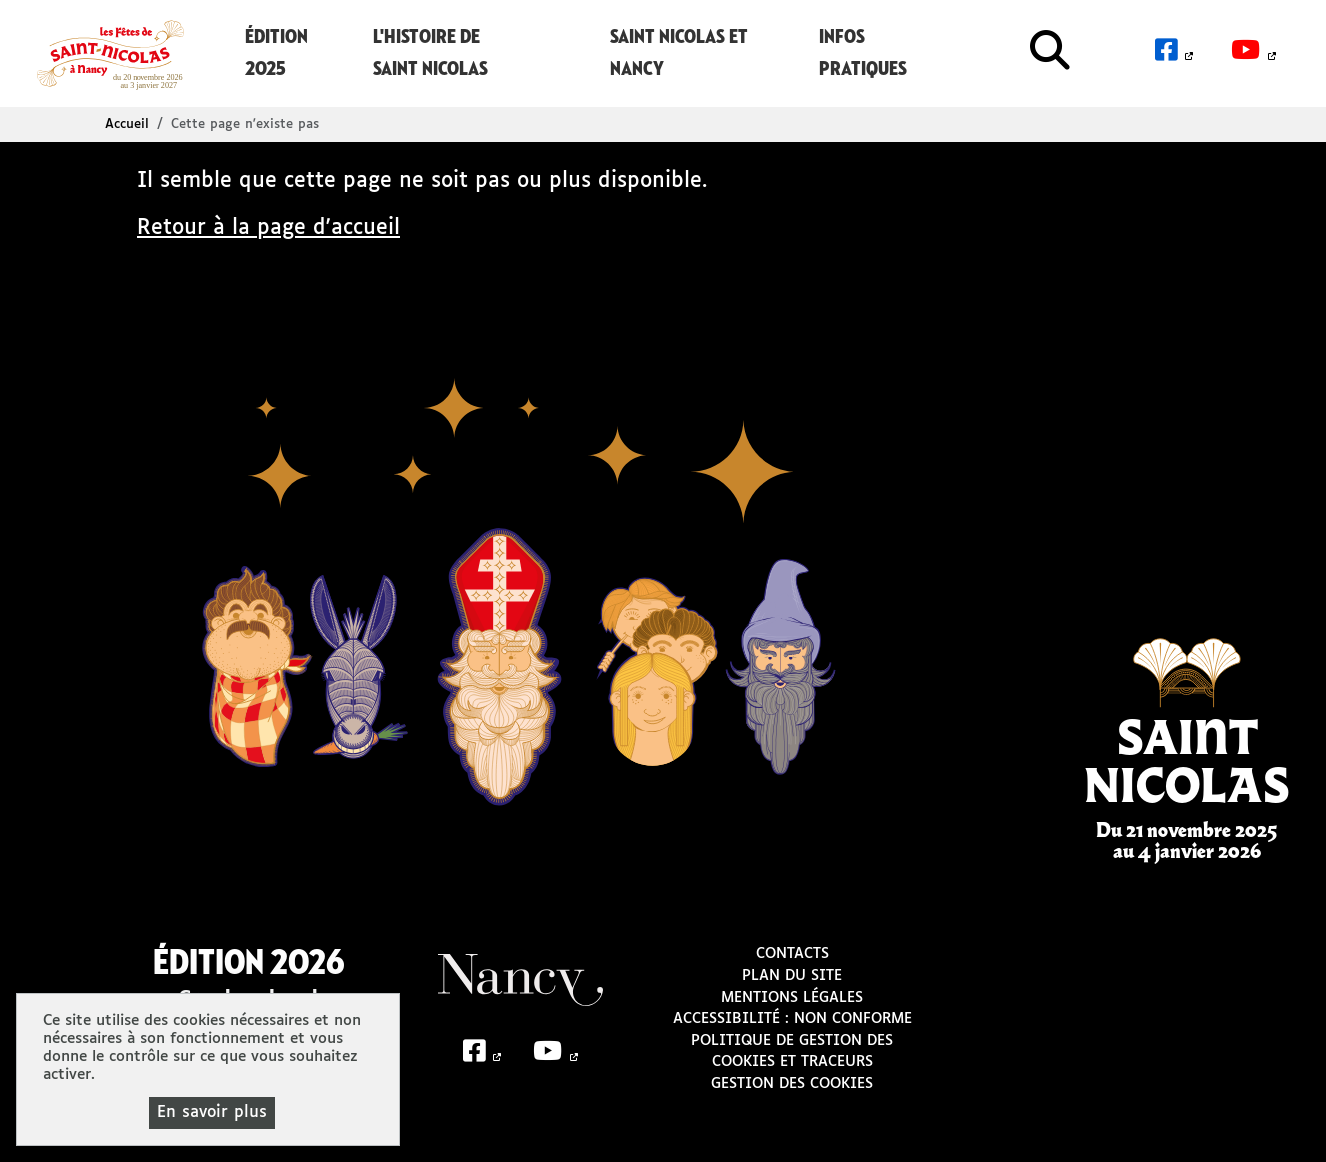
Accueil (127, 124)
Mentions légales (792, 998)
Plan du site (792, 976)
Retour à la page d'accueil (268, 228)
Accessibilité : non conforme (792, 1019)
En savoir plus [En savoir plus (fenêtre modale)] (212, 1112)
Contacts (792, 954)
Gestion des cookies (792, 1084)
